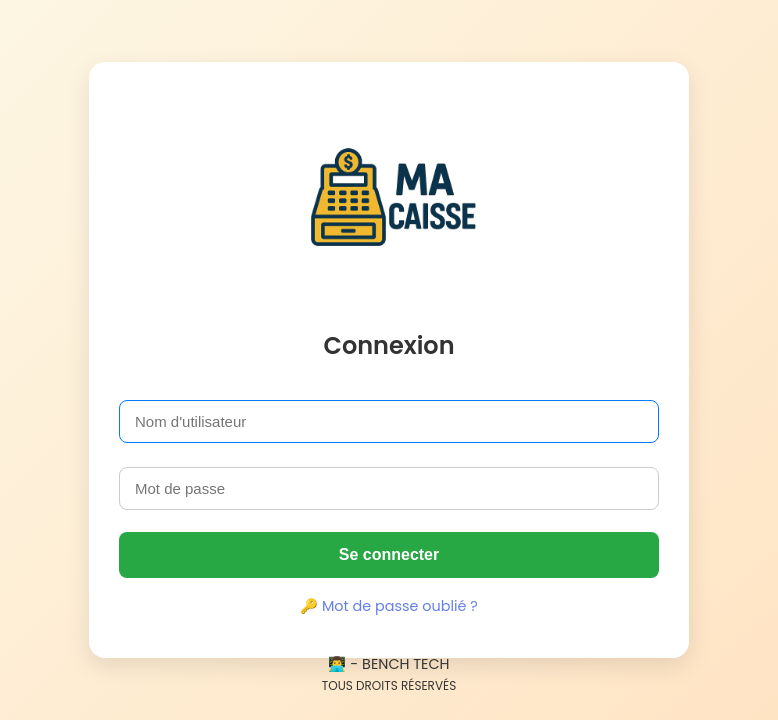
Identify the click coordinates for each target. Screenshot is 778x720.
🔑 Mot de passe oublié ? (389, 606)
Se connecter (389, 554)
